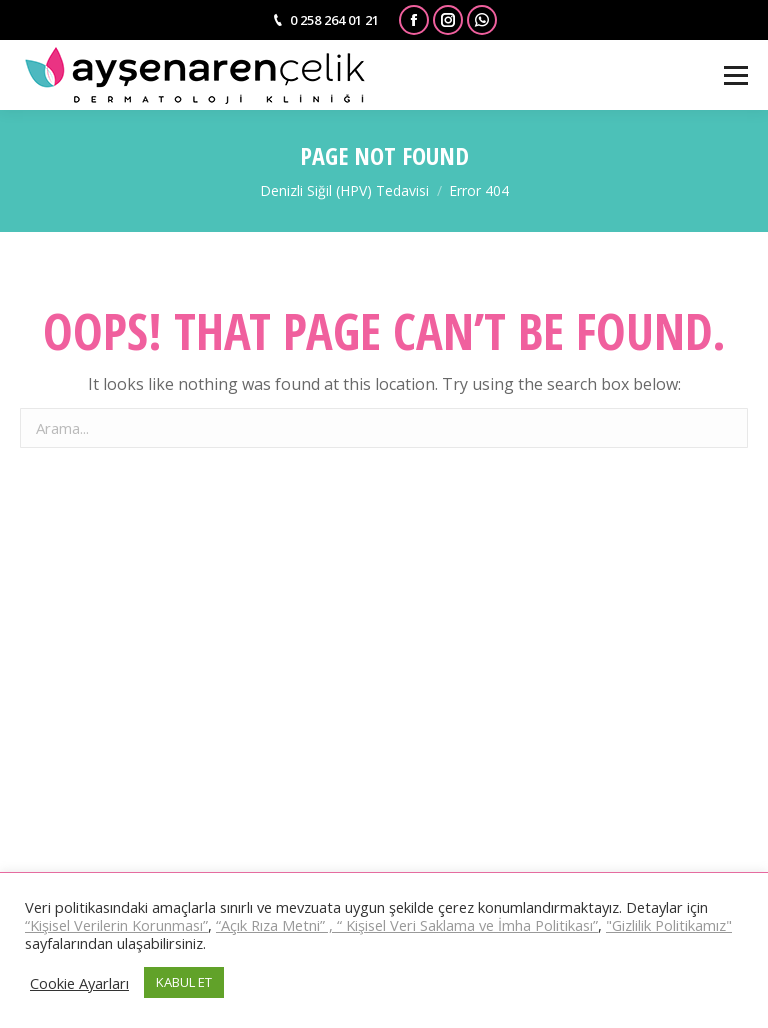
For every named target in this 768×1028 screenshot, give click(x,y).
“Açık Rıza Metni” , (276, 925)
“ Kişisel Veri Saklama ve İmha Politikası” (467, 925)
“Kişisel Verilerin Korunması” (116, 925)
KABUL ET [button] (184, 982)
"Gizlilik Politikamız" (669, 925)
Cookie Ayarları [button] (79, 983)
